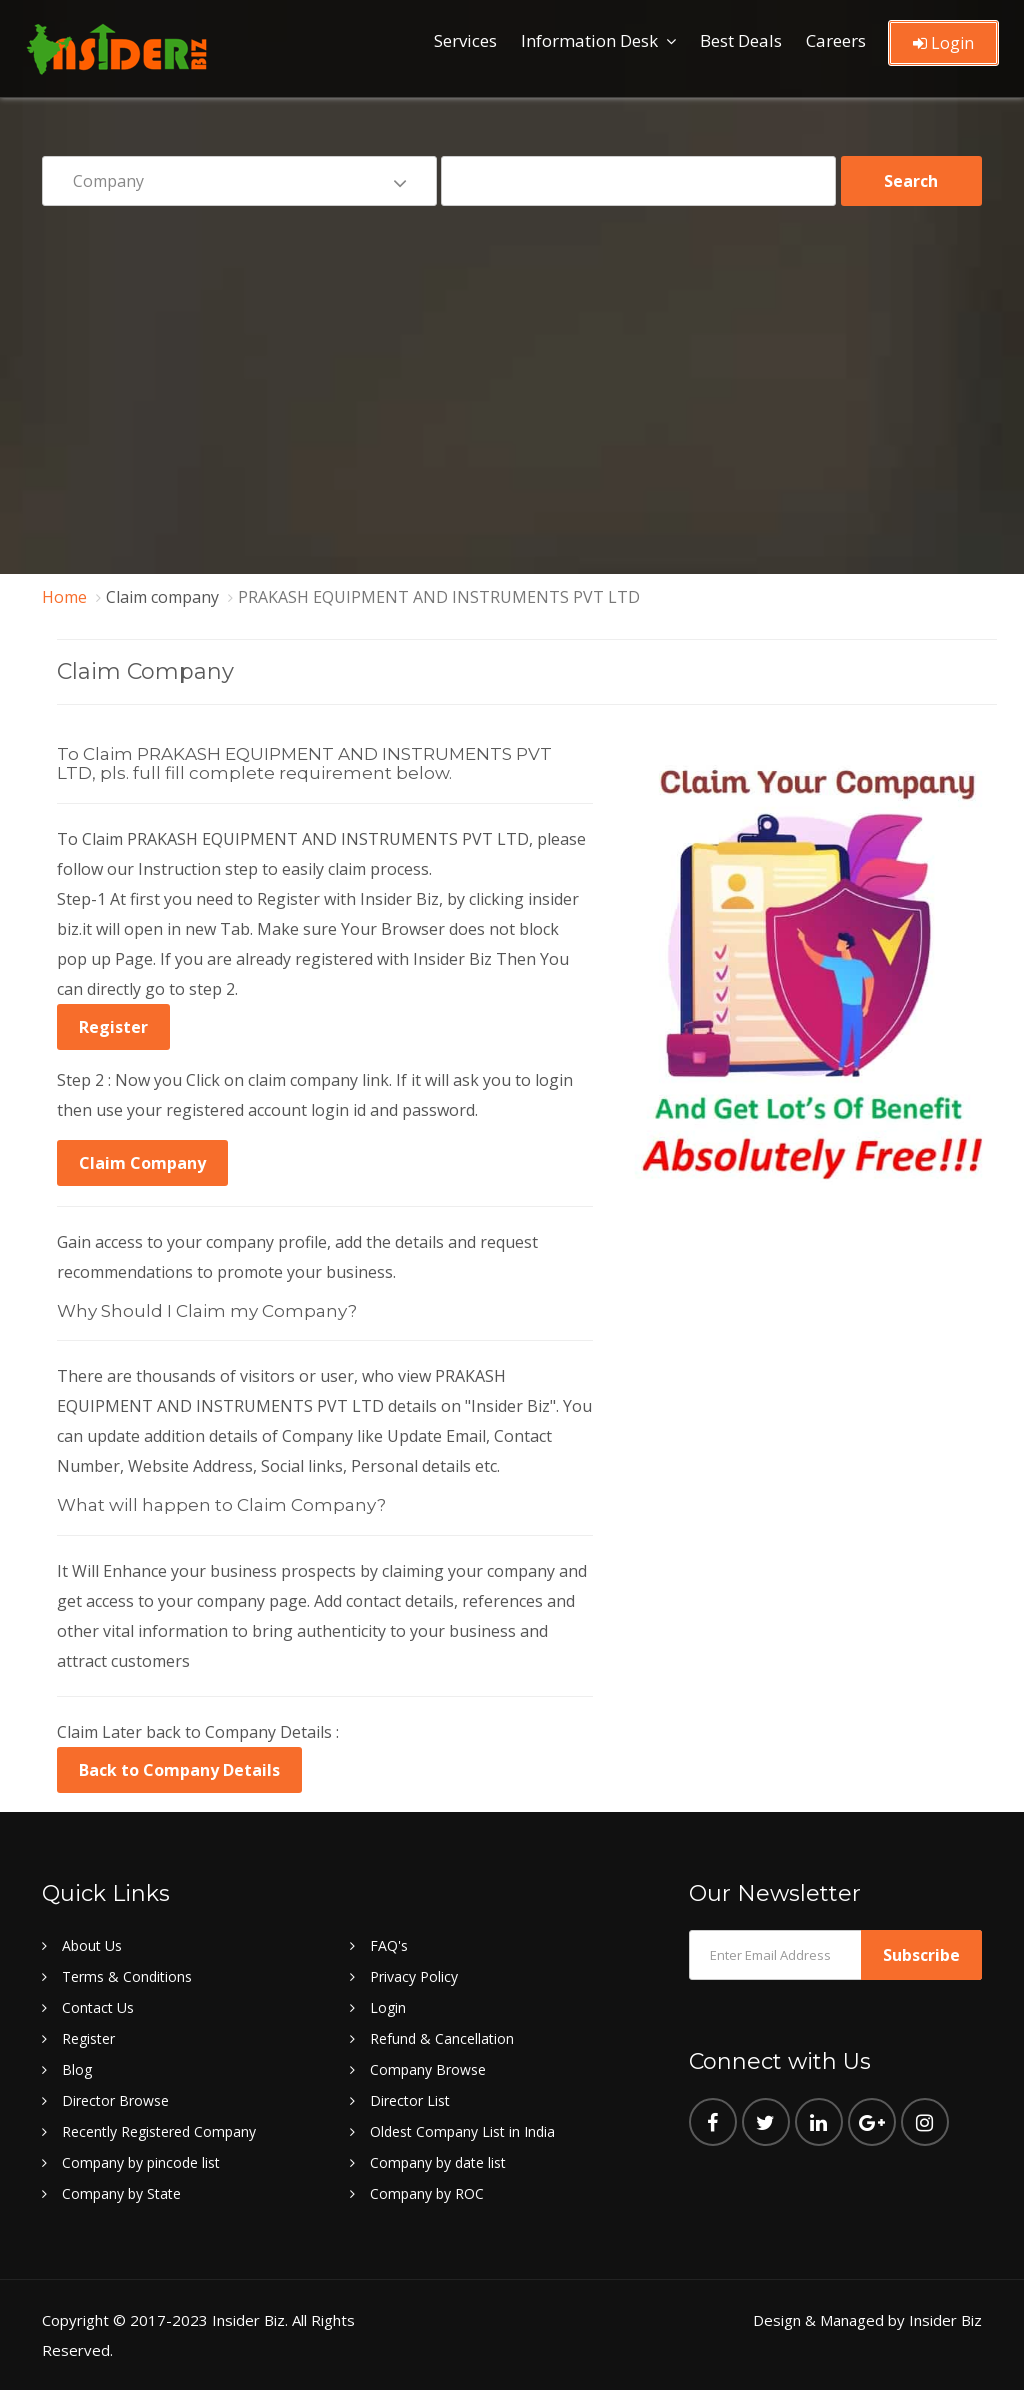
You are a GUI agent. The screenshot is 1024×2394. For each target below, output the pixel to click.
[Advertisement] (512, 376)
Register (113, 1027)
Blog (77, 2069)
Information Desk (589, 40)
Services (465, 40)
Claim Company (142, 1163)
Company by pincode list (141, 2162)
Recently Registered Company (159, 2131)
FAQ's (389, 1945)
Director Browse (115, 2100)
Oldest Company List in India (462, 2131)
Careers (836, 40)
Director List (410, 2100)
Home (64, 597)
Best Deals (741, 40)
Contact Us (98, 2007)
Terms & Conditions (127, 1976)
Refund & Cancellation (442, 2038)
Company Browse (428, 2069)
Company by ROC (427, 2193)
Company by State (121, 2193)
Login (943, 43)
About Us (92, 1945)
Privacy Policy (414, 1976)
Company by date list (438, 2162)
